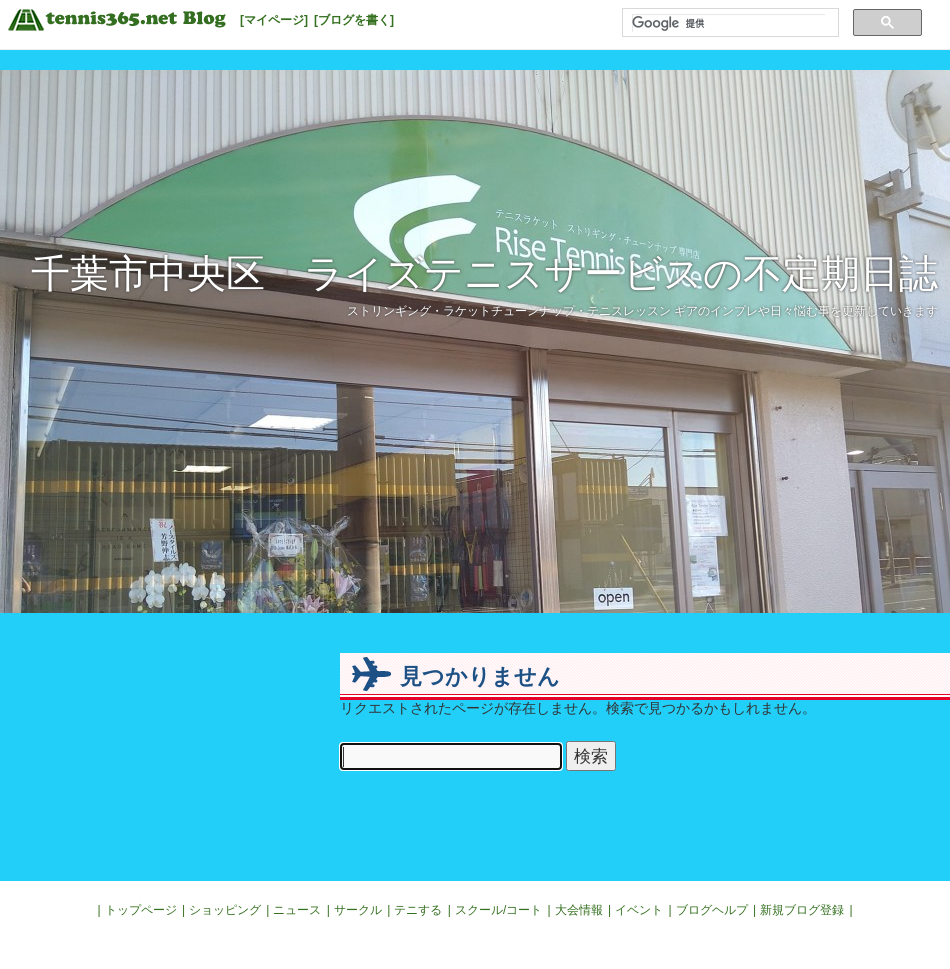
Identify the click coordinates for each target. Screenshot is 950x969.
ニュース (297, 910)
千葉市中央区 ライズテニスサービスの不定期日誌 (484, 273)
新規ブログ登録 (802, 910)
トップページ (141, 910)
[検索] (728, 23)
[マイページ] (274, 20)
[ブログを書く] (354, 20)
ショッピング (225, 910)
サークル (358, 910)
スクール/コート (498, 910)
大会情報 (579, 910)
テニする (418, 910)
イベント (639, 910)
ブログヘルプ (712, 910)
